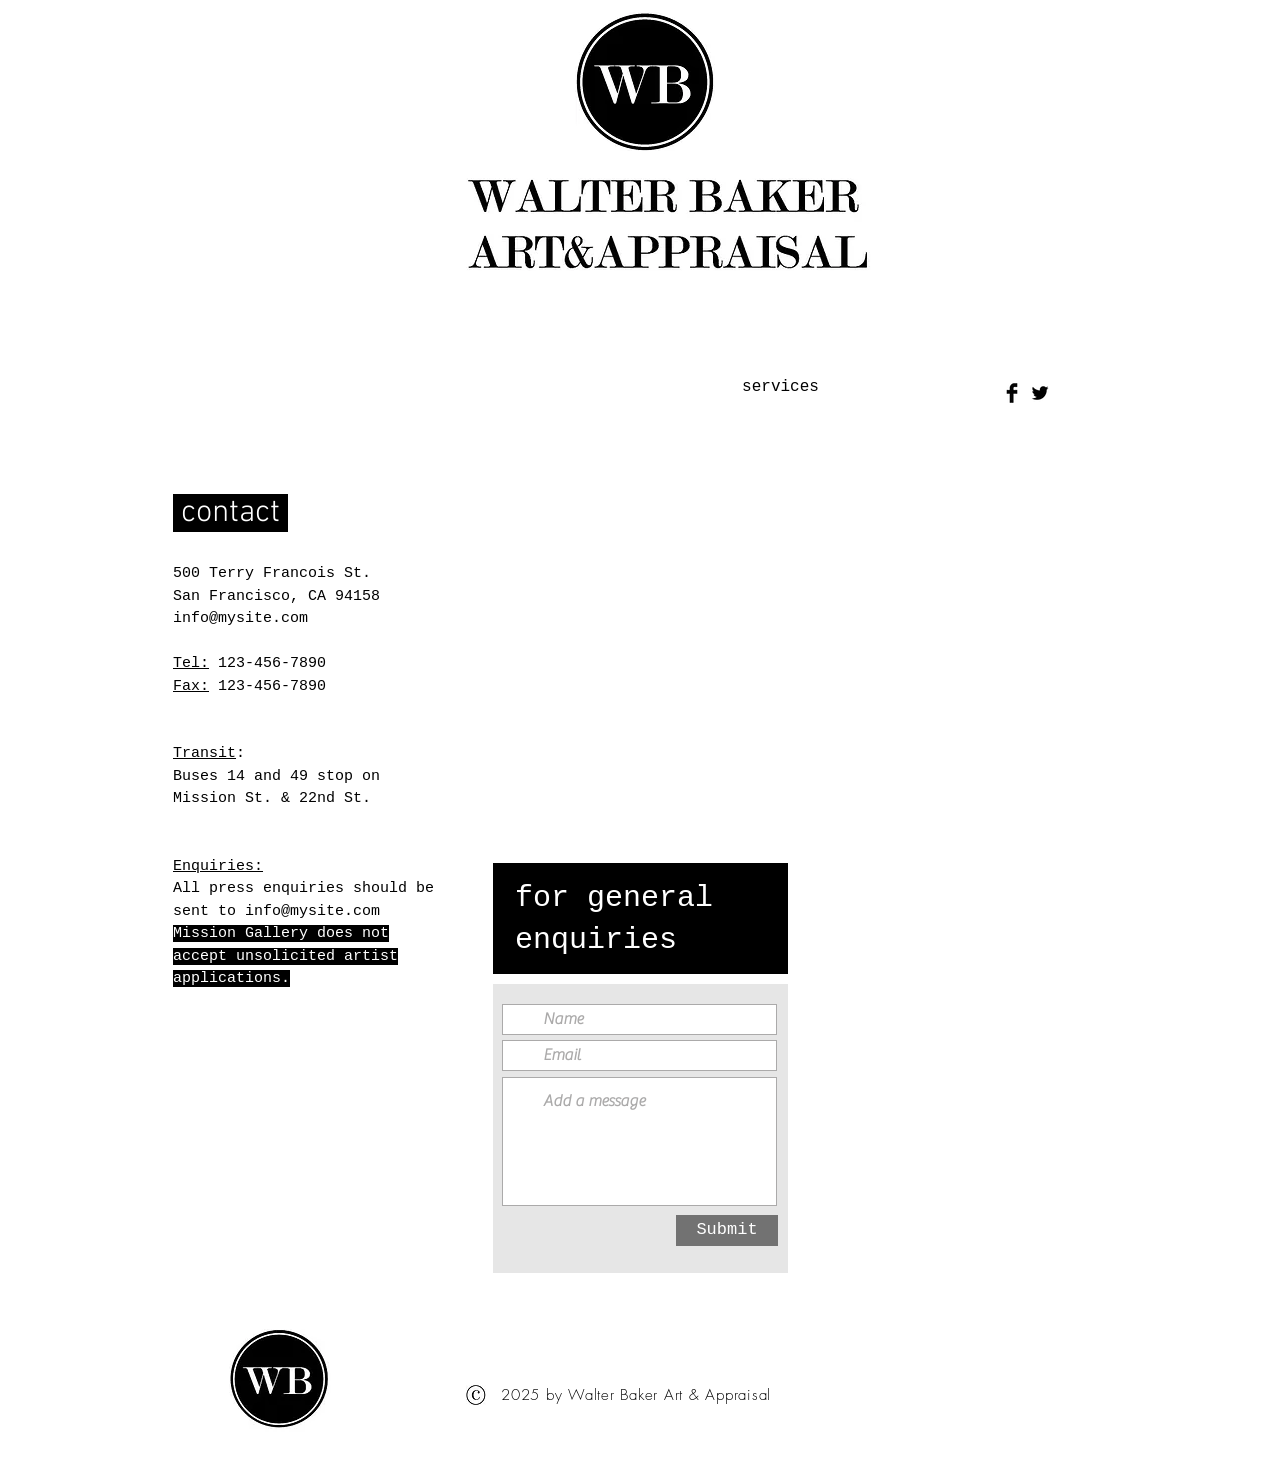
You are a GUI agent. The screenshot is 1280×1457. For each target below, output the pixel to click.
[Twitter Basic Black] (1040, 393)
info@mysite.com (240, 618)
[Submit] (727, 1230)
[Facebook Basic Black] (1012, 393)
